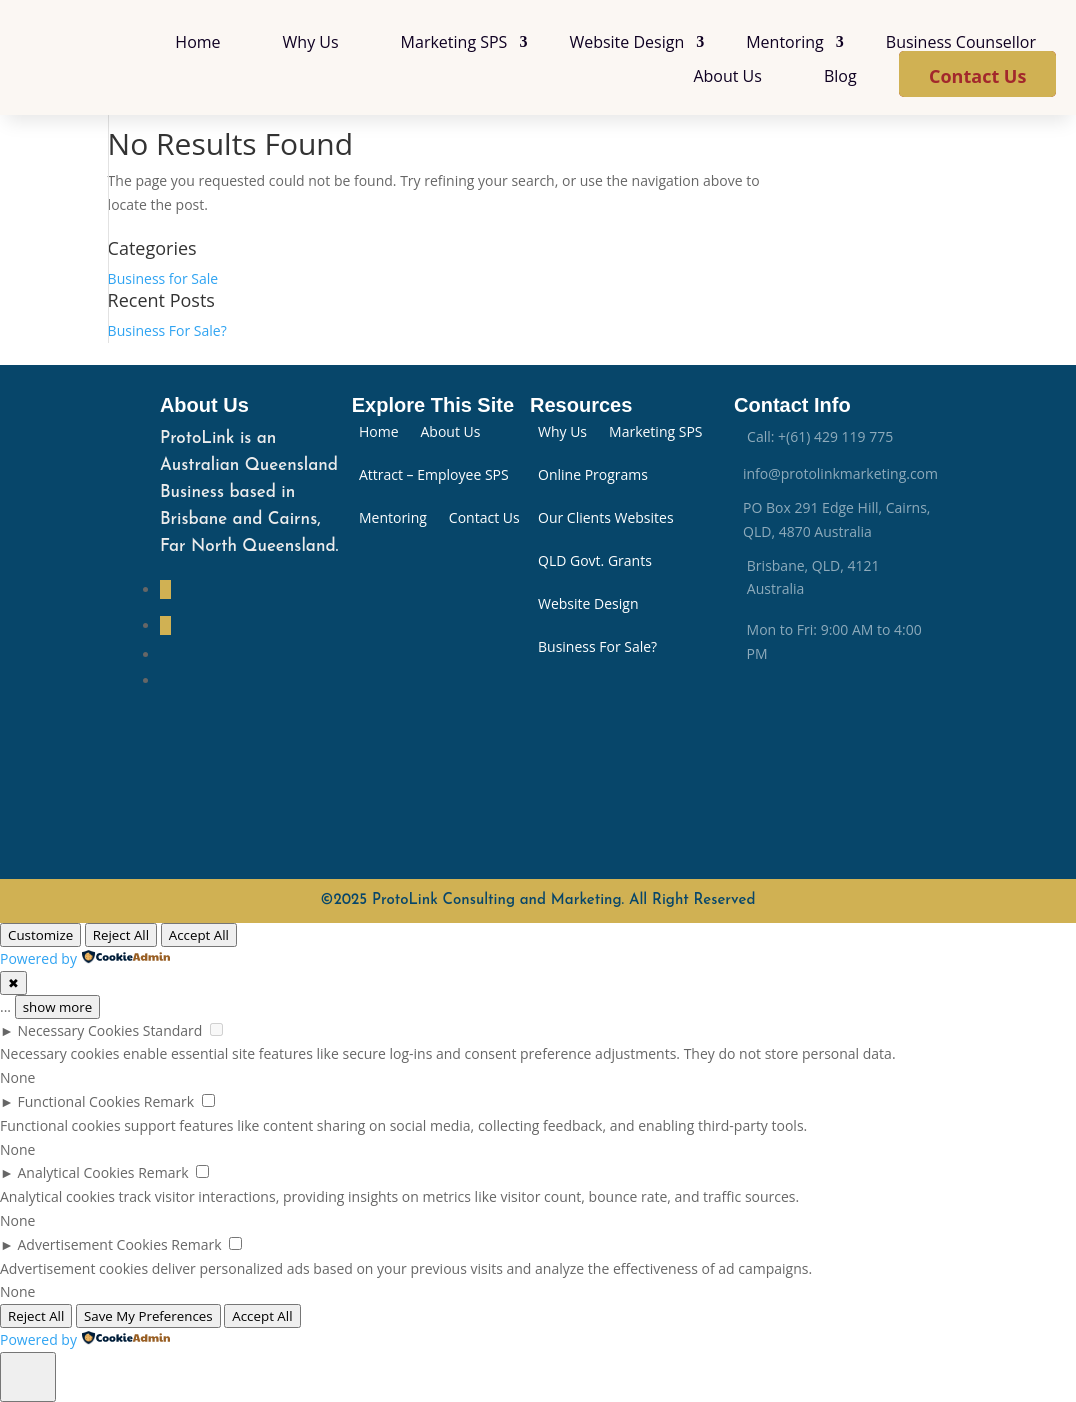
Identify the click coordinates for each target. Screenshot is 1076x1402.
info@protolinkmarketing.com (840, 473)
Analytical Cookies (76, 1172)
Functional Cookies (79, 1101)
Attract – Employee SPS (434, 476)
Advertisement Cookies (93, 1244)
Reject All (121, 935)
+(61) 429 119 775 (835, 436)
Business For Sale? (167, 330)
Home (197, 42)
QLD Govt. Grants (595, 562)
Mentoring (785, 42)
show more (58, 1007)
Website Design (626, 42)
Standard (173, 1030)
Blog (840, 76)
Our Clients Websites (606, 519)
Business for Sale (163, 278)
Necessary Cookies (79, 1030)
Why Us (311, 42)
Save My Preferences (148, 1316)
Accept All (199, 935)
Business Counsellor (961, 42)
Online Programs (593, 476)
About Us (727, 76)
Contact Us (977, 76)
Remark (169, 1101)
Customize (40, 935)
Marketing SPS (454, 42)
